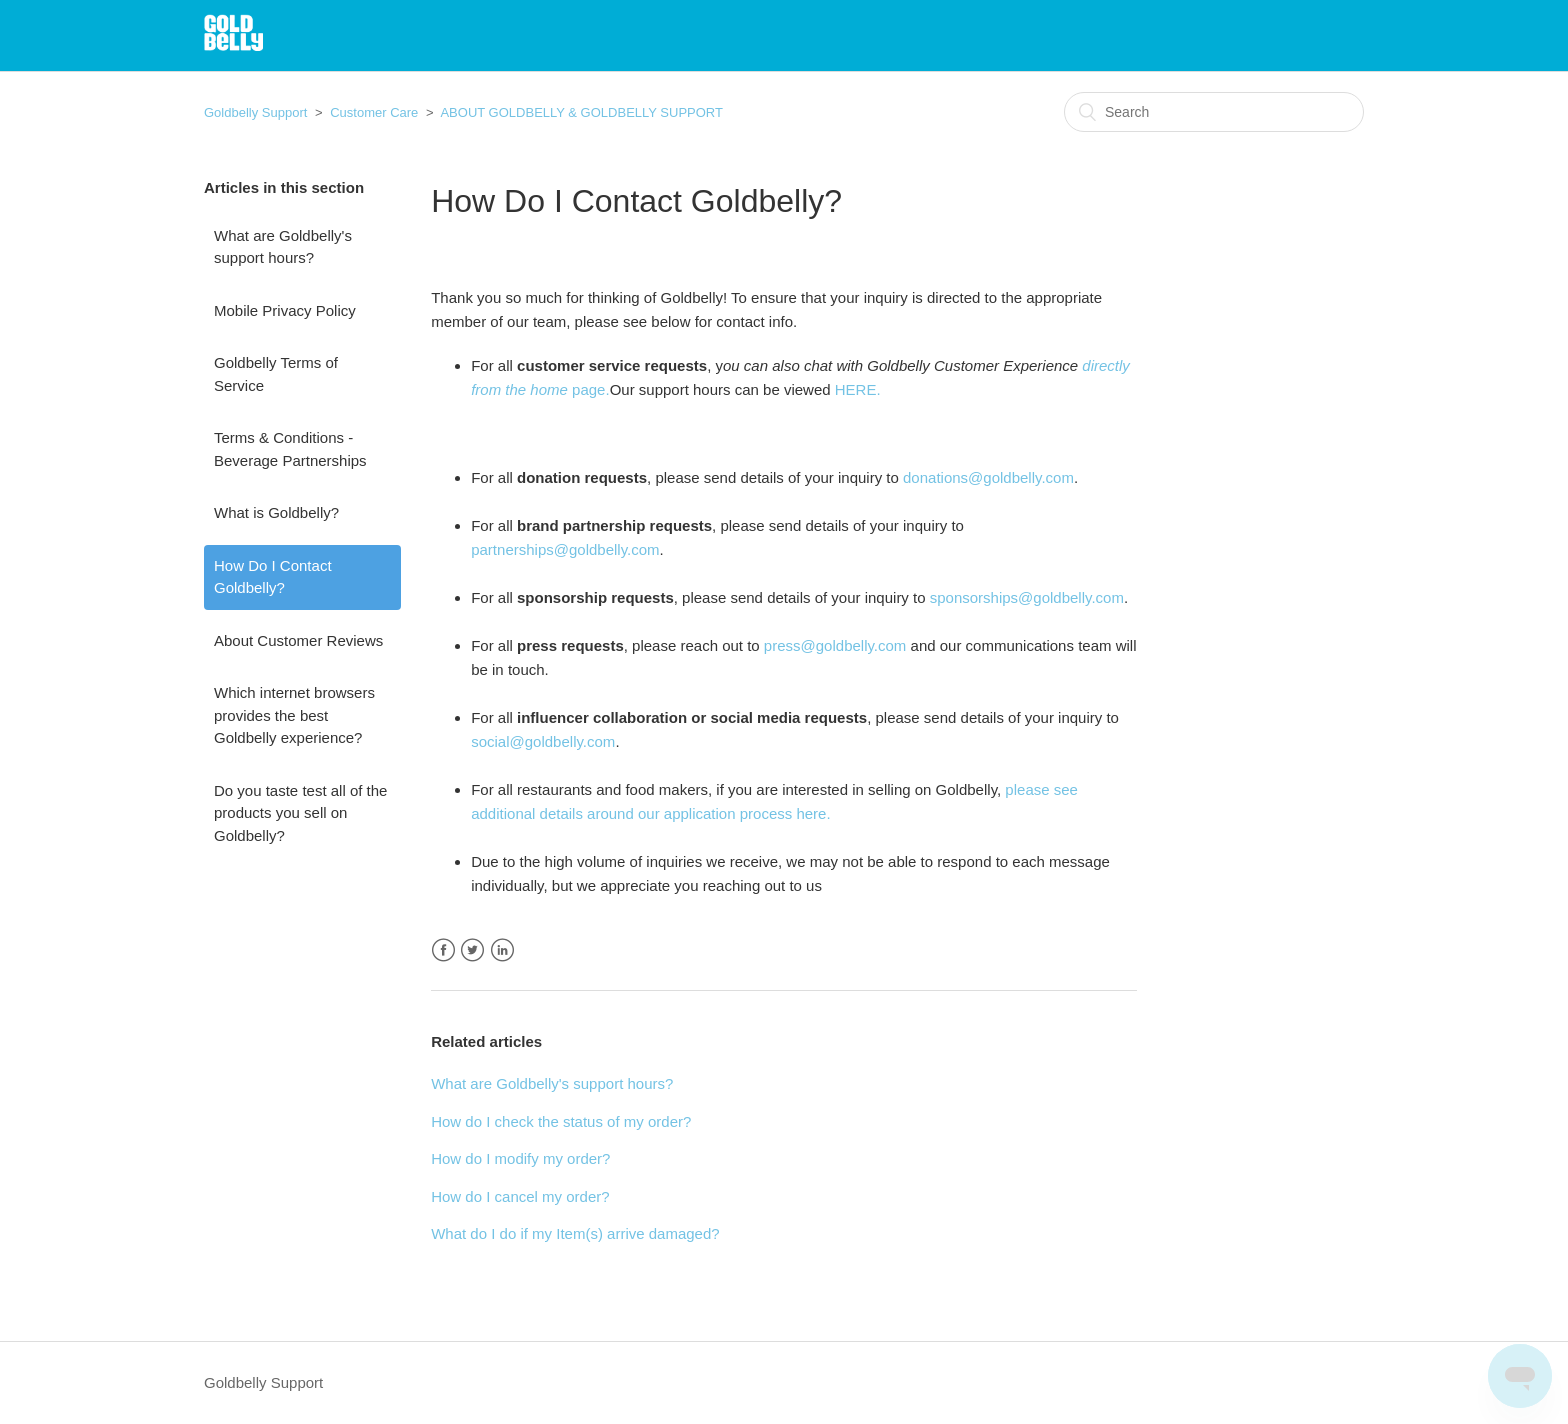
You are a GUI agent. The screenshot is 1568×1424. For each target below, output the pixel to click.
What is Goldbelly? (276, 512)
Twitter (472, 950)
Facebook (443, 950)
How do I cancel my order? (520, 1196)
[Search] (1214, 112)
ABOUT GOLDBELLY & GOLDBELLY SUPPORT (581, 112)
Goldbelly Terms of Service (276, 374)
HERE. (858, 389)
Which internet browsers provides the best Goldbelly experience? (294, 715)
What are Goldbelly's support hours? (283, 247)
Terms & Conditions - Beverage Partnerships (290, 449)
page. (589, 389)
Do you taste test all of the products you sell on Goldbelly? (300, 813)
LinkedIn (502, 950)
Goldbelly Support (255, 112)
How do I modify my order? (520, 1158)
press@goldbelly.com (835, 645)
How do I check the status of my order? (561, 1121)
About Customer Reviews (298, 640)
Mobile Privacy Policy (285, 310)
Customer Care (374, 112)
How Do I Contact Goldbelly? (273, 577)
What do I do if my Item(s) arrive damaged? (575, 1233)
